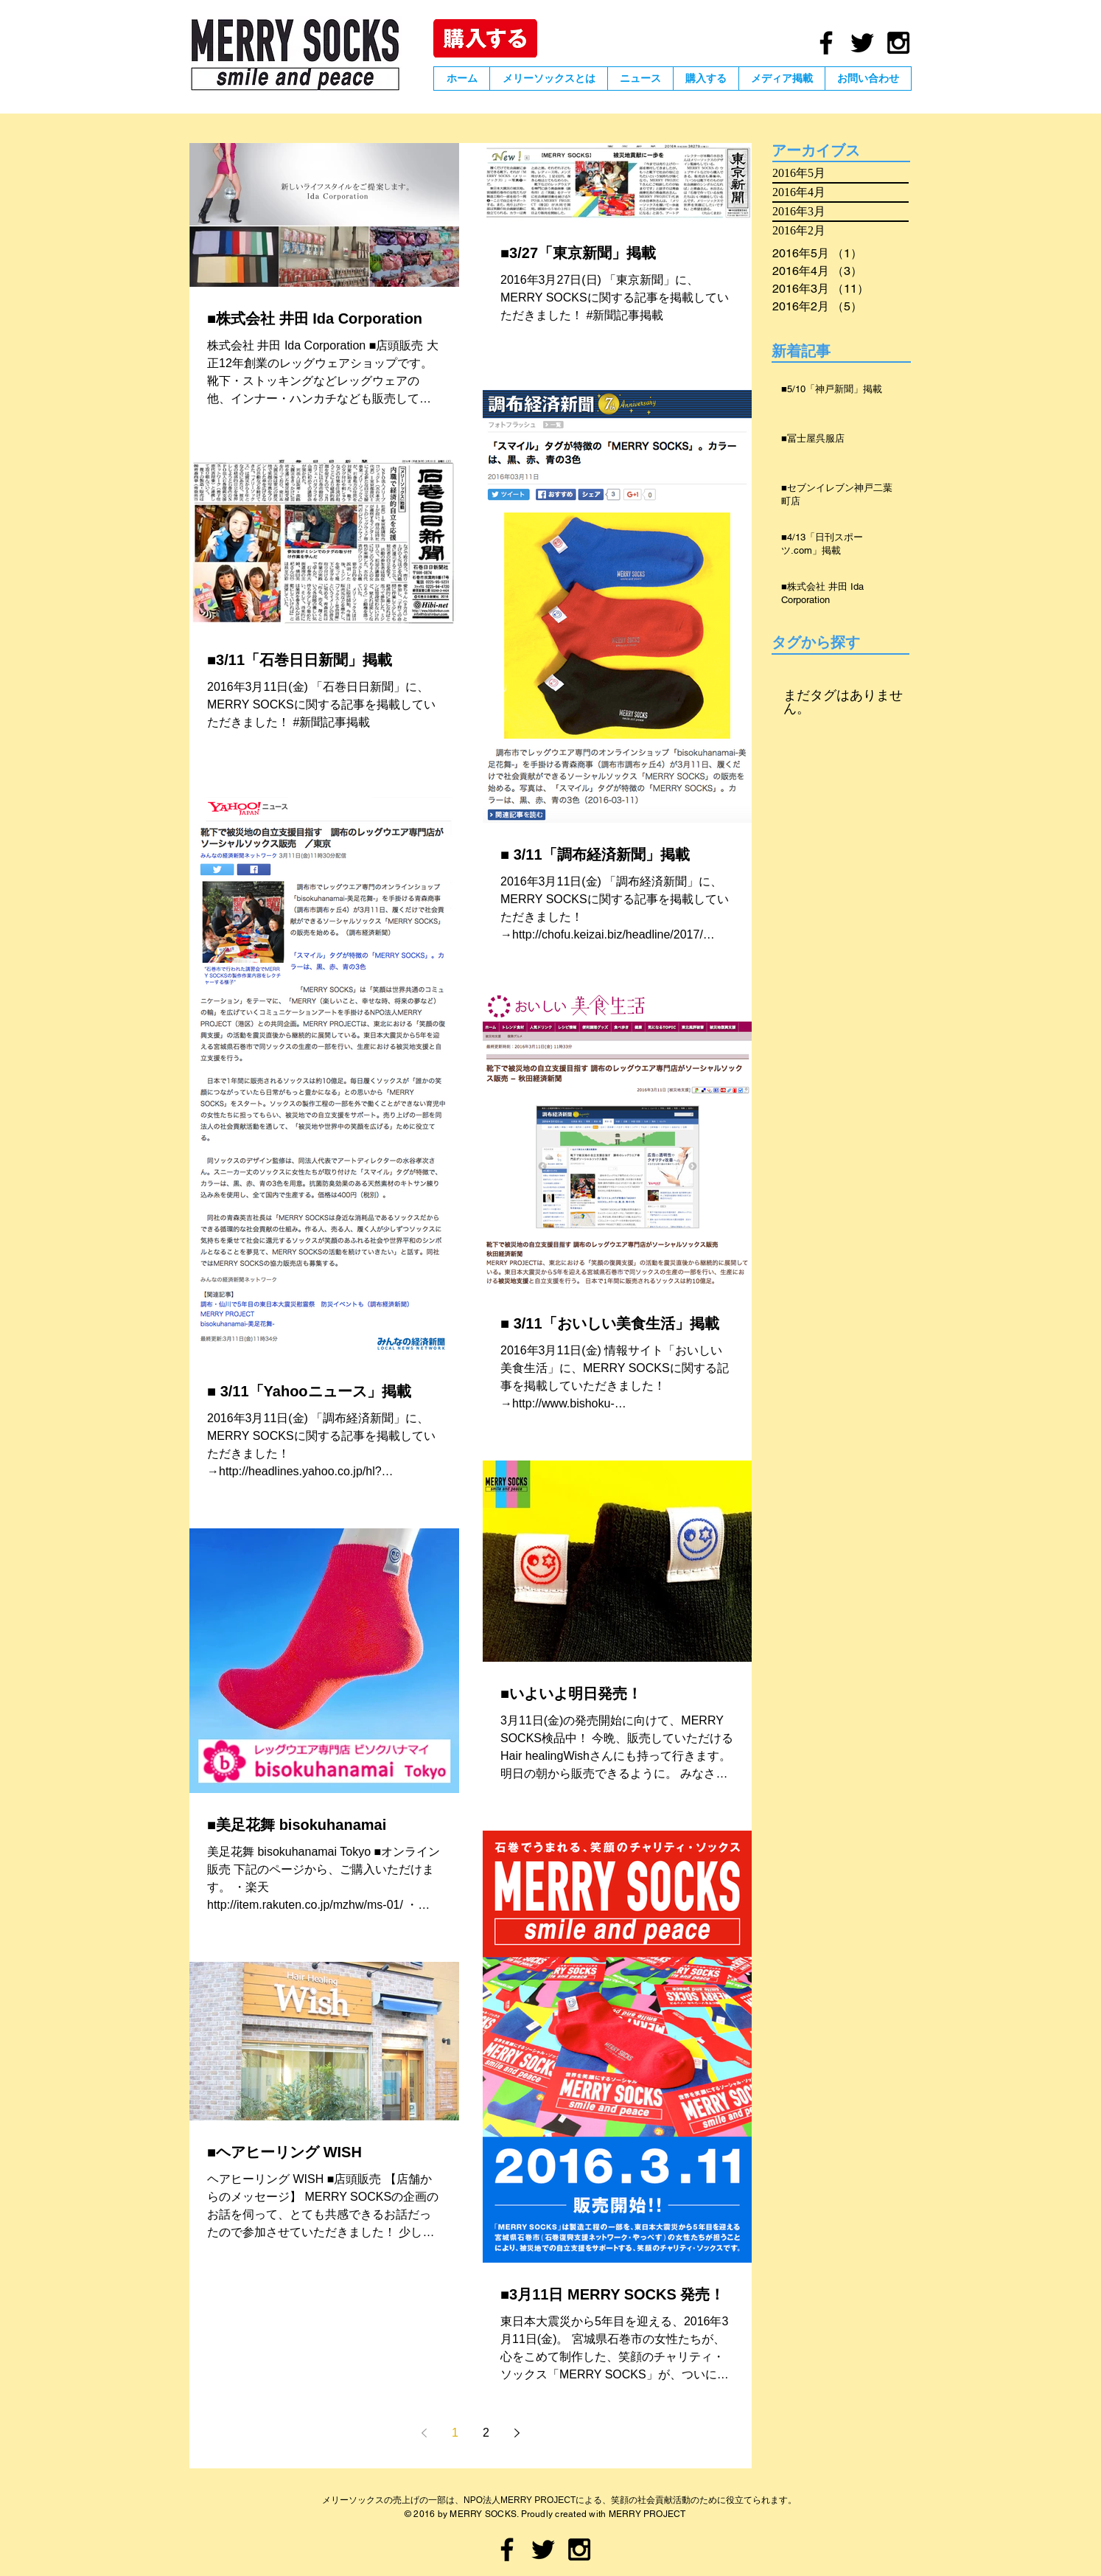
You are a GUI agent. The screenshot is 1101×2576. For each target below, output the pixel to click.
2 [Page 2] (486, 2432)
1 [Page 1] (455, 2432)
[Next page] (517, 2433)
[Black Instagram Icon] (898, 42)
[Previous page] (424, 2433)
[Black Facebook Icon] (826, 42)
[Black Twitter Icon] (862, 42)
